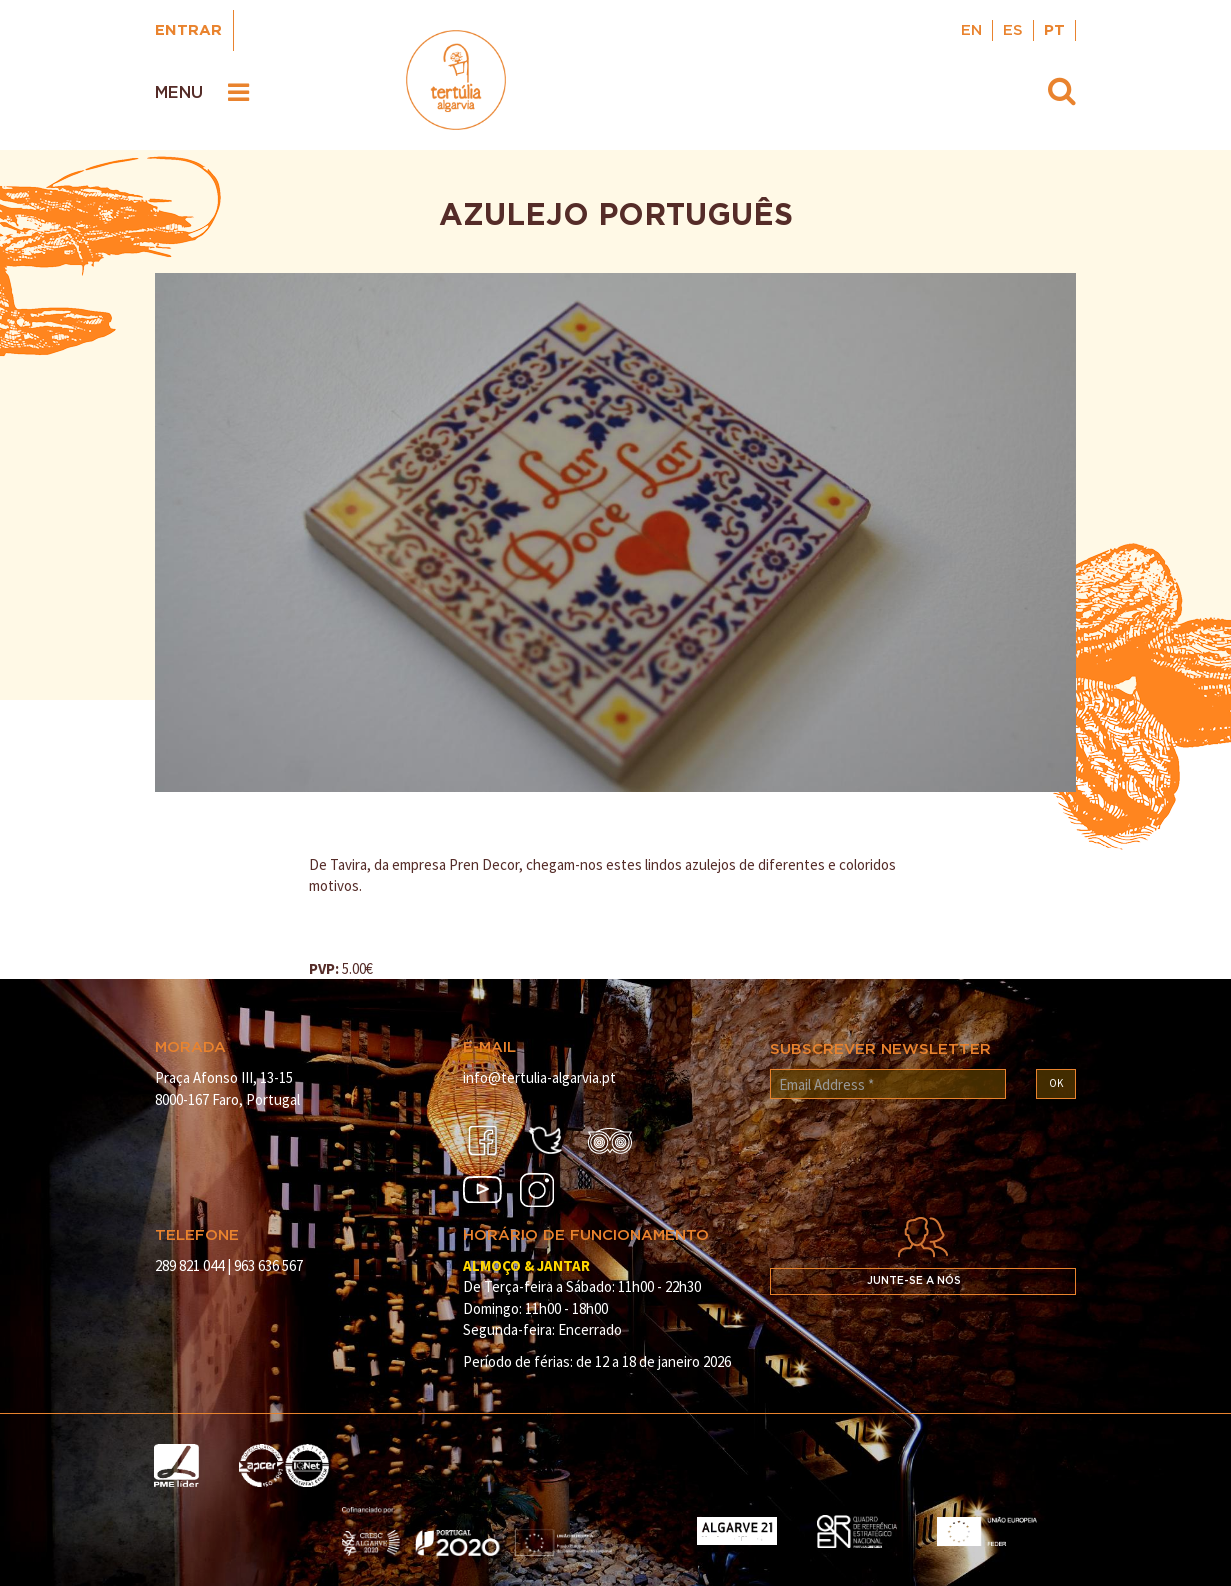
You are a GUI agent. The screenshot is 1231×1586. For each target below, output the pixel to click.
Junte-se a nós (914, 1281)
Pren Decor (484, 864)
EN (971, 30)
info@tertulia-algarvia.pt (539, 1077)
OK (1056, 1083)
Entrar (188, 30)
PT (1054, 30)
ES (1013, 30)
